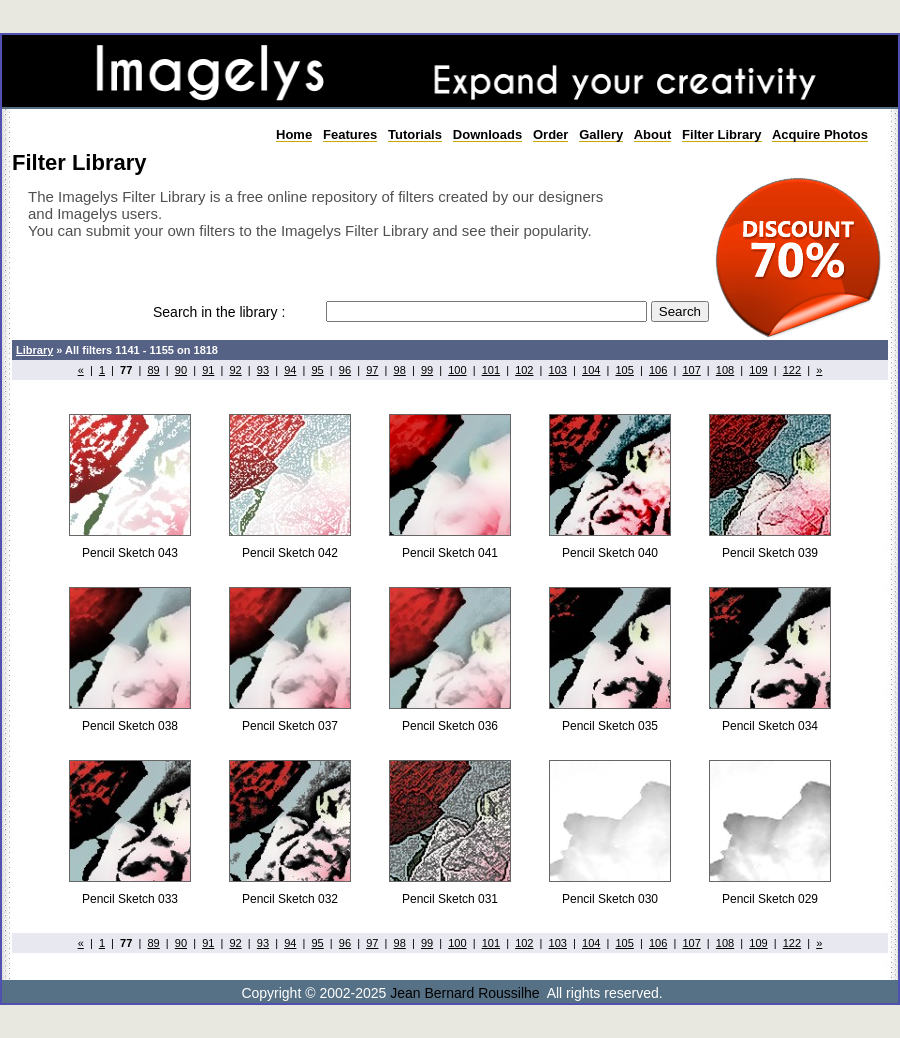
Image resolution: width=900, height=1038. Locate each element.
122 (792, 370)
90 (181, 370)
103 (558, 370)
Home (294, 134)
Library (34, 350)
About (653, 134)
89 (153, 370)
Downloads (487, 134)
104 (591, 370)
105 (624, 370)
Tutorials (415, 134)
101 (491, 370)
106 (658, 370)
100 (457, 370)
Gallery (601, 134)
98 (400, 370)
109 (758, 370)
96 (345, 370)
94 (290, 370)
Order (550, 134)
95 (318, 370)
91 (208, 370)
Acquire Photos (820, 134)
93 (263, 370)
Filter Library (721, 134)
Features (350, 134)
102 (524, 370)
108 (725, 370)
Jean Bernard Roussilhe (464, 993)
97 (372, 370)
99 (427, 370)
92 (235, 370)
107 (691, 370)
